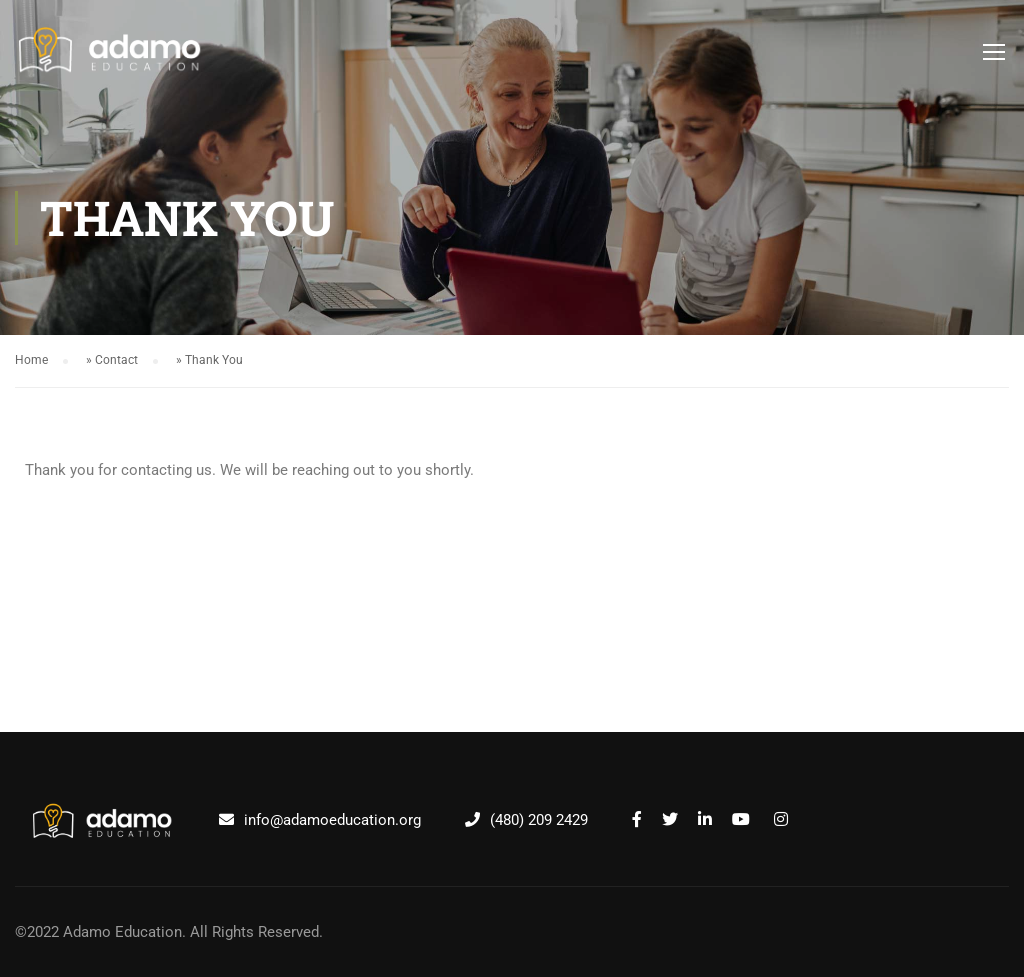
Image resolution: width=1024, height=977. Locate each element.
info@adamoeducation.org (332, 820)
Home (31, 360)
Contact (116, 360)
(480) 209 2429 (539, 820)
